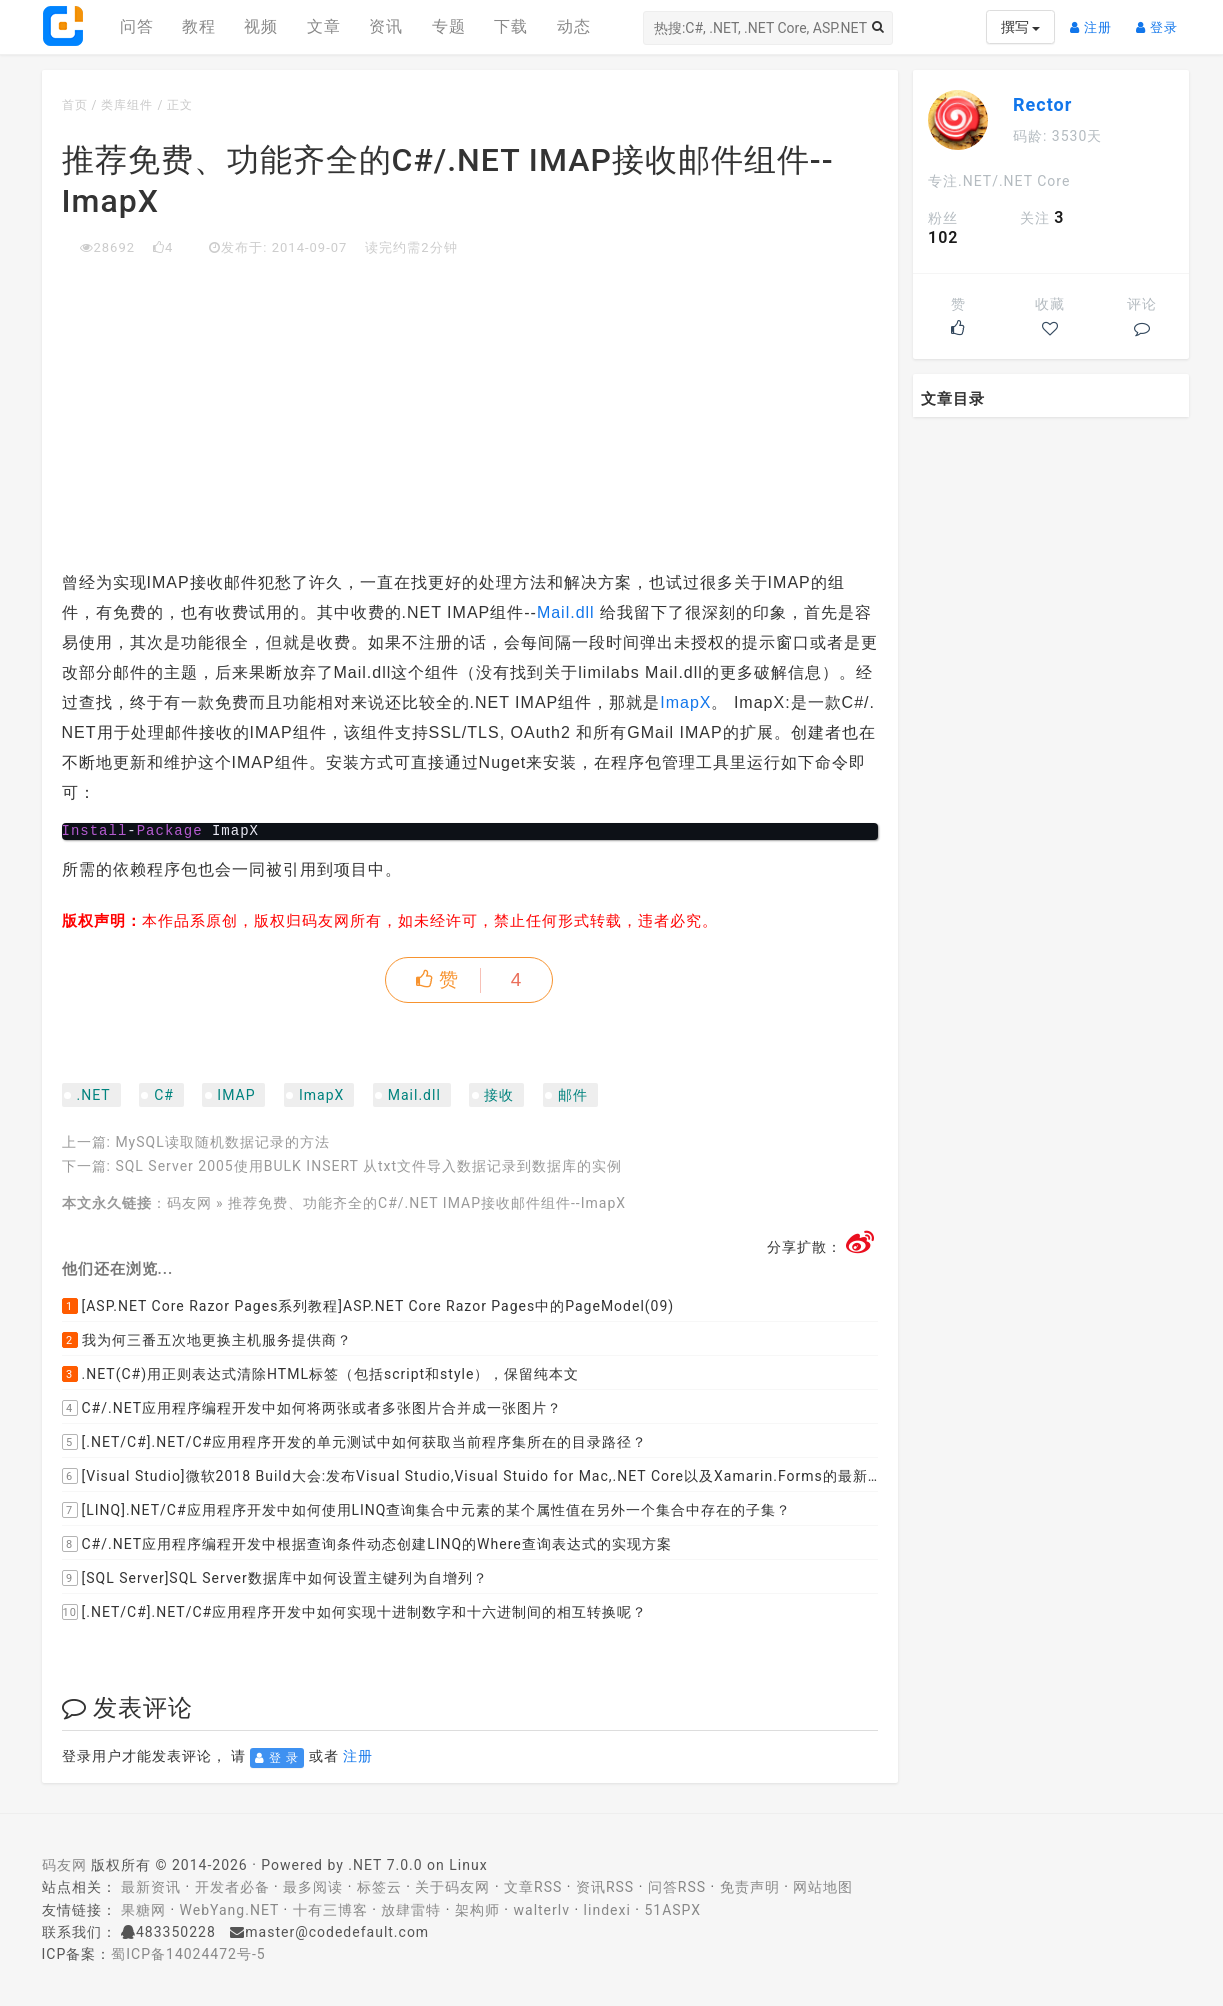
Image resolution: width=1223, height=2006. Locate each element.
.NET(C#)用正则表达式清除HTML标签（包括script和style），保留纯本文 (321, 1374)
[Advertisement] (470, 408)
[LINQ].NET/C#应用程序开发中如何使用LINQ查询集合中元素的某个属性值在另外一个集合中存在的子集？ (427, 1510)
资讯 (386, 26)
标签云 (379, 1887)
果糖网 (143, 1910)
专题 (449, 26)
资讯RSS (605, 1887)
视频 (261, 26)
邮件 (573, 1095)
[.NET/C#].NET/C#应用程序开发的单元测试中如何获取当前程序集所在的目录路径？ (355, 1442)
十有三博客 (330, 1910)
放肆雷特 (411, 1910)
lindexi (607, 1910)
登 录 (277, 1758)
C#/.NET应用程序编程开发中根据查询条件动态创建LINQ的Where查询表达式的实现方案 (367, 1544)
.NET (94, 1095)
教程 (199, 26)
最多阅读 (313, 1887)
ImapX (685, 702)
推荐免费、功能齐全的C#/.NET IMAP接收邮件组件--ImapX (427, 1203)
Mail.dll (568, 612)
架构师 (477, 1910)
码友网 (189, 1203)
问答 (137, 26)
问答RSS (677, 1887)
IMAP (236, 1095)
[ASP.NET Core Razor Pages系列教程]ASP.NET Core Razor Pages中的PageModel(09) (368, 1306)
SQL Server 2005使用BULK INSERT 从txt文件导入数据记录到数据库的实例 (368, 1166)
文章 (324, 26)
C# (164, 1095)
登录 (1162, 19)
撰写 (1020, 27)
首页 (75, 105)
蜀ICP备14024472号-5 (188, 1954)
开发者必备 (232, 1887)
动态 (574, 26)
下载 (511, 26)
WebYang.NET (229, 1910)
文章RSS (533, 1887)
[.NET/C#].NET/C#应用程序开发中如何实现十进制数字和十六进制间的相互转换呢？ (355, 1612)
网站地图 (823, 1887)
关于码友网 (452, 1887)
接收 (499, 1095)
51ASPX (672, 1910)
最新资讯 (151, 1887)
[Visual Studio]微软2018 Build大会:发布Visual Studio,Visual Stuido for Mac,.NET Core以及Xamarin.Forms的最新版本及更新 (470, 1476)
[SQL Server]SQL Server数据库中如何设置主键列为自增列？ (275, 1578)
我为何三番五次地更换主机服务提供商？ (207, 1340)
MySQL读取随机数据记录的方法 (222, 1142)
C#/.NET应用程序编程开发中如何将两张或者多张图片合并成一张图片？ (312, 1408)
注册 (1096, 19)
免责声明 (750, 1887)
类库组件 (127, 105)
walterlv (542, 1910)
